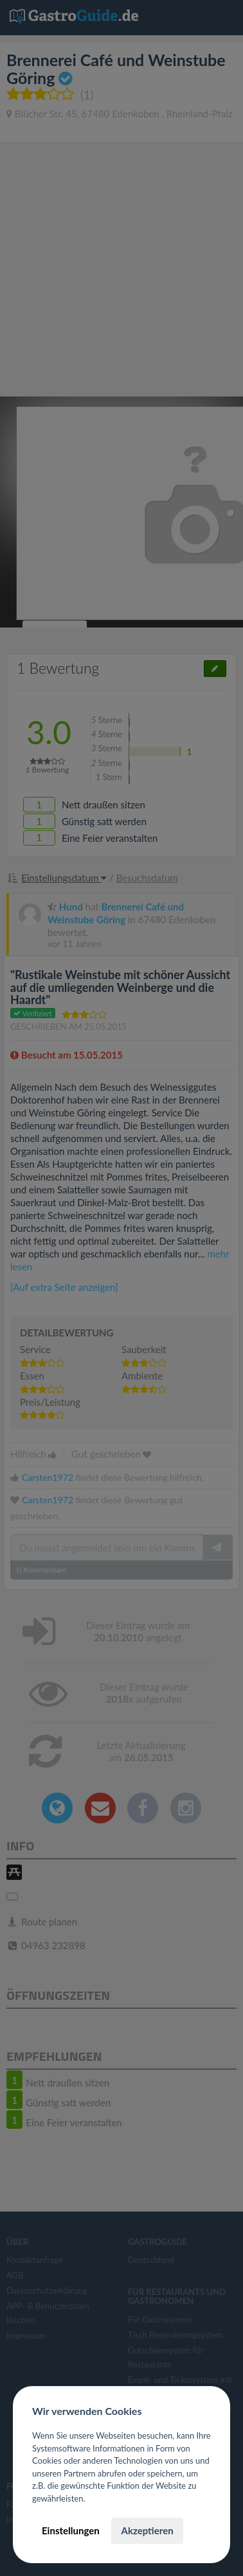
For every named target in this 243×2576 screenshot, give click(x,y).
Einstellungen (71, 2530)
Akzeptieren (147, 2530)
